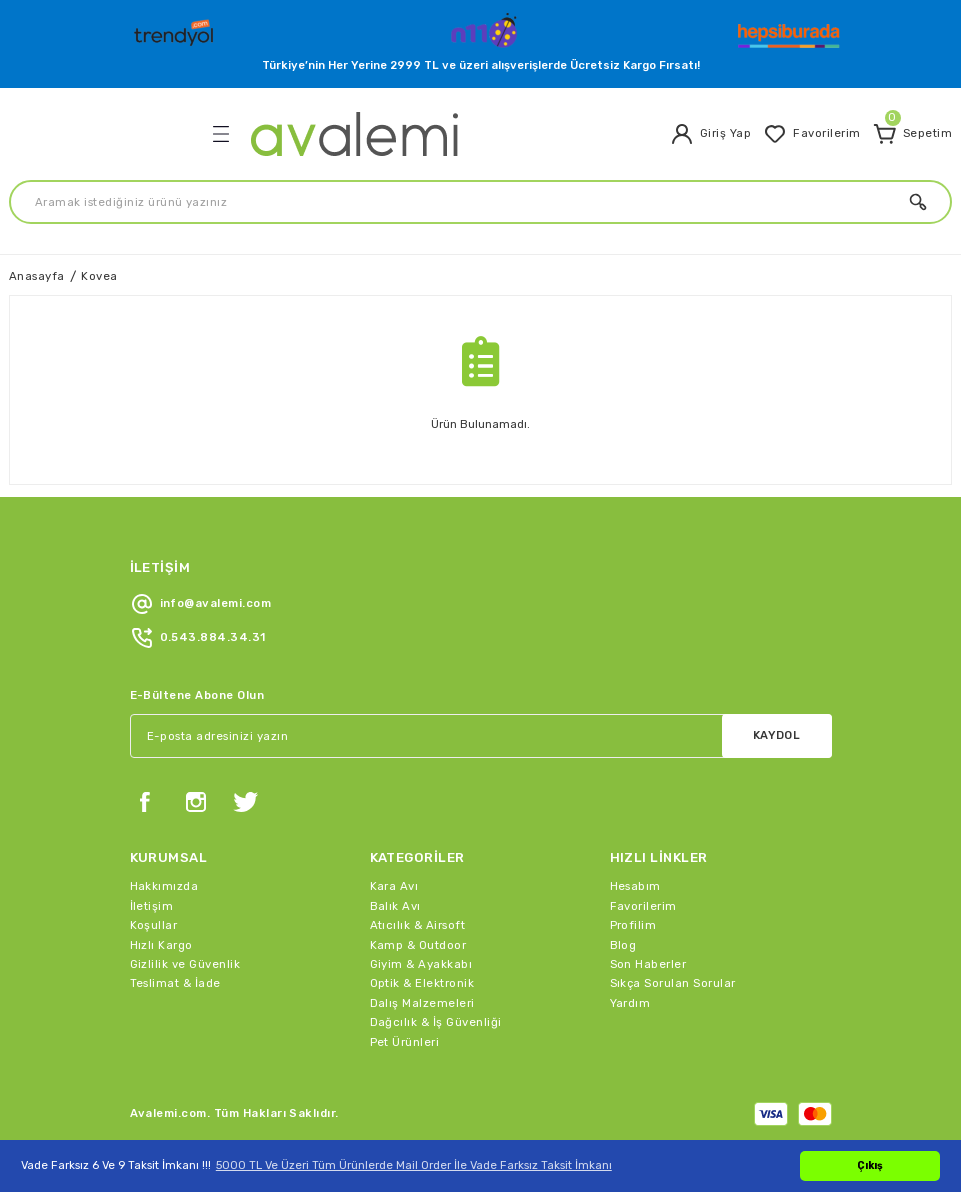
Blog (623, 945)
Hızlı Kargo (161, 945)
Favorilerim (643, 906)
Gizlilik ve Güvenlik (185, 964)
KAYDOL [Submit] (777, 735)
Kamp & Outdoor (418, 945)
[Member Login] (710, 134)
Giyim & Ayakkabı (421, 964)
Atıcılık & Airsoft (418, 925)
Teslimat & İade (175, 983)
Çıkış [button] (870, 1165)
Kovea (99, 276)
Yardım (630, 1003)
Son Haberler (648, 964)
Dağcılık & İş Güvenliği (436, 1022)
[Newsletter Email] (481, 736)
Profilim (633, 925)
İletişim (152, 906)
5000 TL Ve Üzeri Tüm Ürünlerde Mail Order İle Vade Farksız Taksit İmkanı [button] (414, 1165)
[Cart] (912, 134)
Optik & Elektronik (422, 983)
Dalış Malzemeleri (422, 1003)
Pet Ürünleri (405, 1042)
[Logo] (176, 28)
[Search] (480, 202)
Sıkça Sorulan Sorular (673, 983)
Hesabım (635, 886)
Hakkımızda (164, 886)
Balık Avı (395, 906)
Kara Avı (394, 886)
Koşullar (154, 925)
